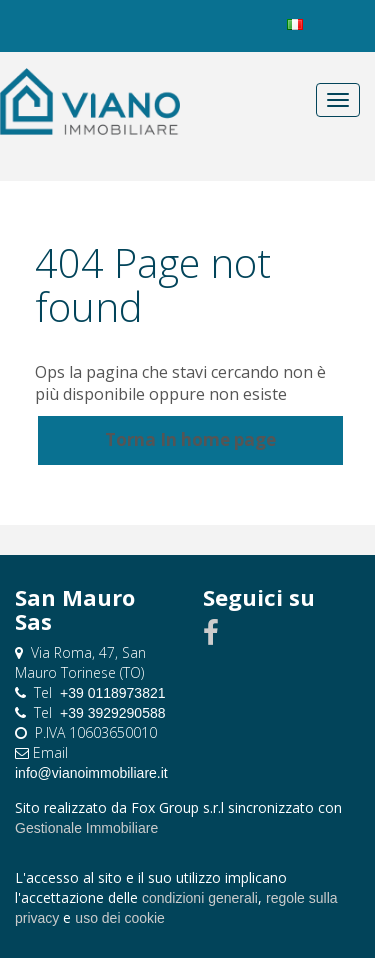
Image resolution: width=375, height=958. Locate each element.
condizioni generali (200, 898)
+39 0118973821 (113, 693)
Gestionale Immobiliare (86, 828)
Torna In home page (190, 439)
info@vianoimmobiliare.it (91, 773)
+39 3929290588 (113, 713)
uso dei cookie (120, 918)
